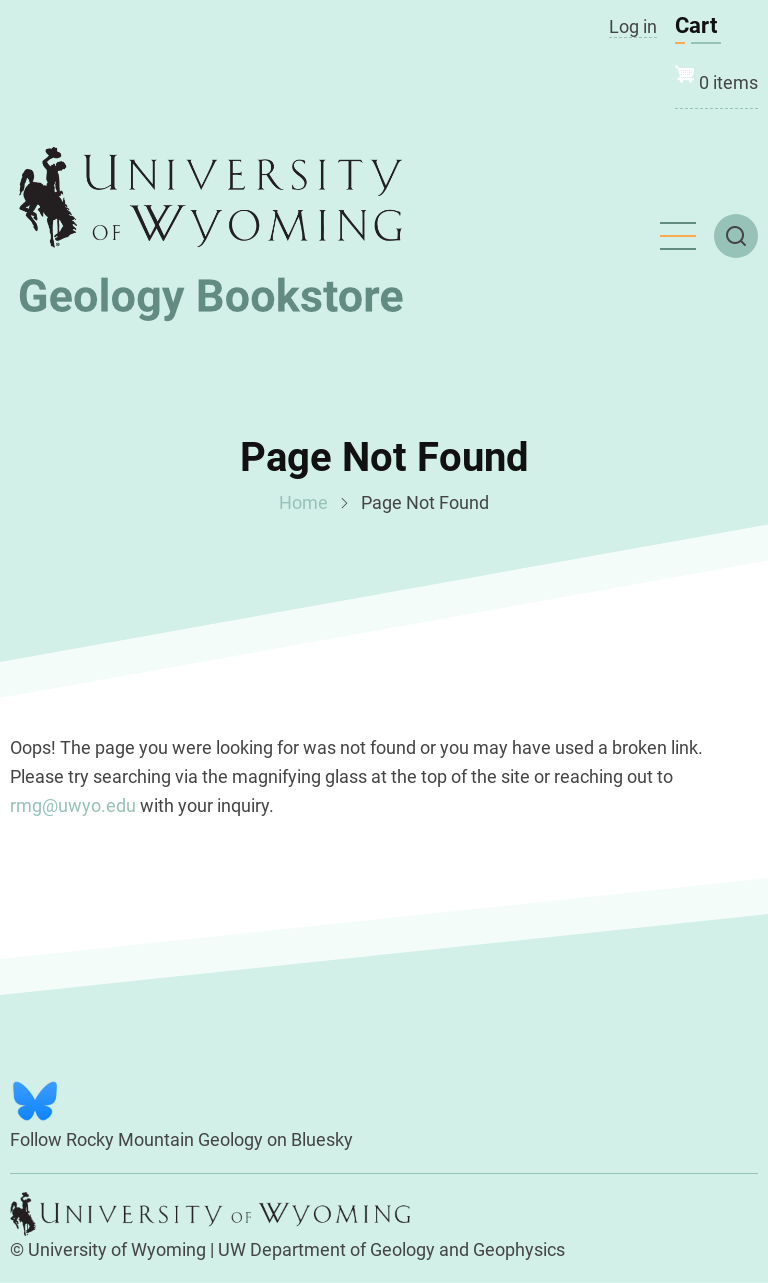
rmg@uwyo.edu (73, 805)
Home (303, 502)
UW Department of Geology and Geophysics (391, 1249)
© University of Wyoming (108, 1249)
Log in (633, 26)
